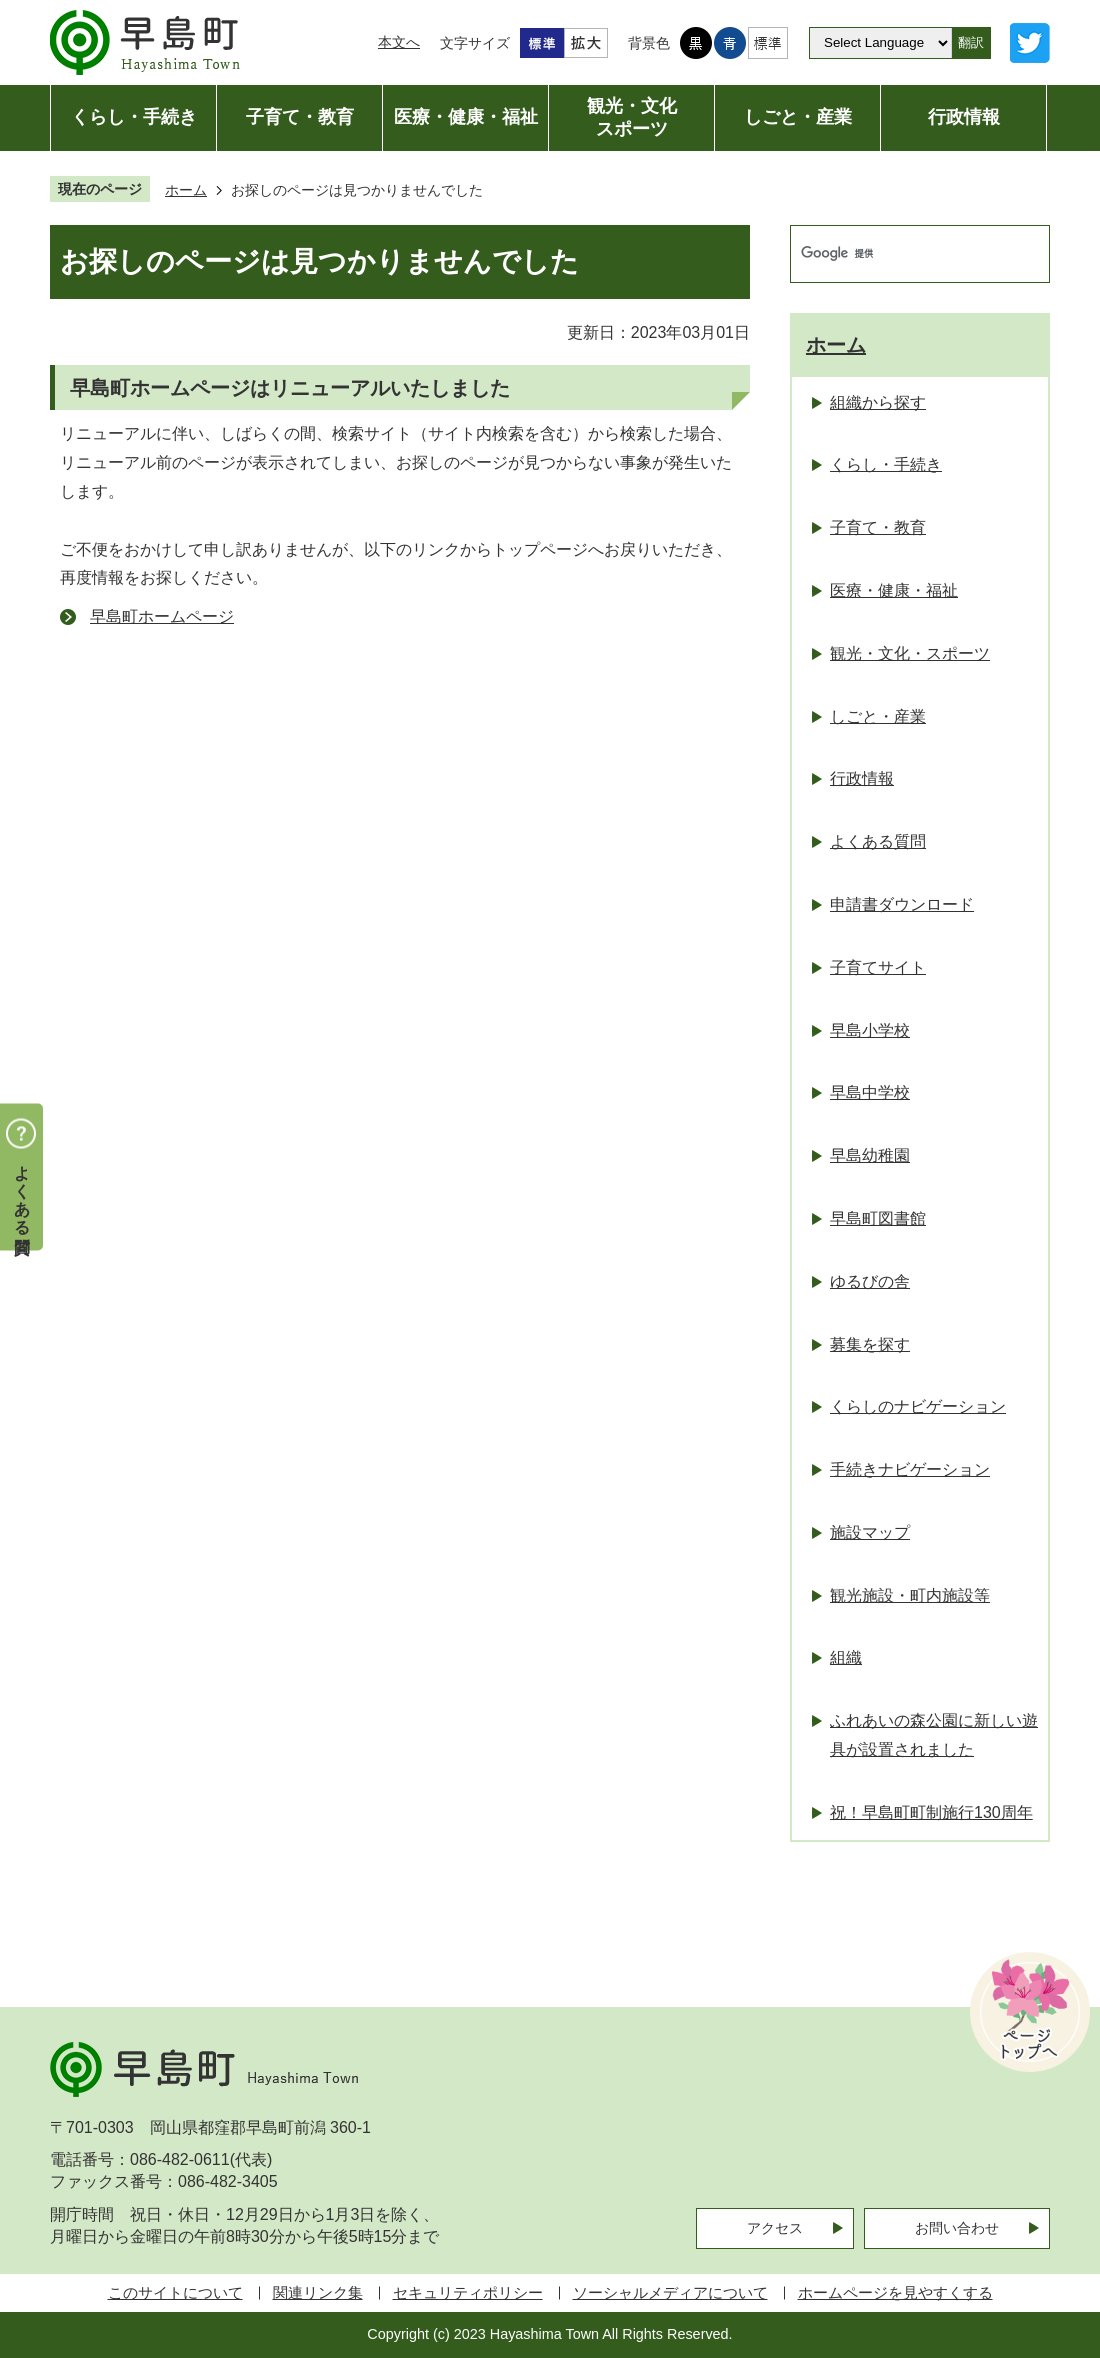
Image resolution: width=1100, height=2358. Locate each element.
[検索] (899, 254)
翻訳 (971, 42)
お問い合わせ (957, 2228)
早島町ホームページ (162, 616)
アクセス (775, 2228)
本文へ (399, 42)
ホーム (186, 190)
